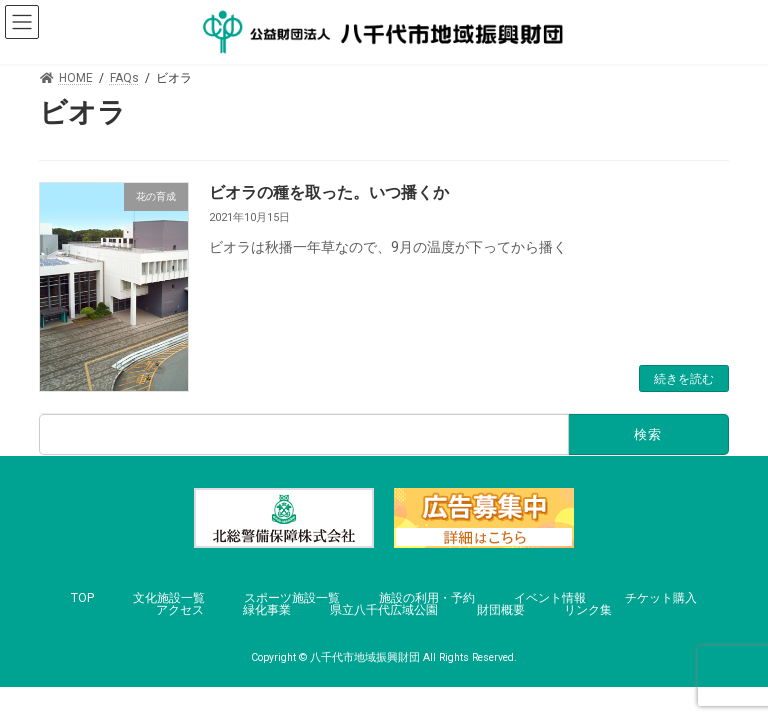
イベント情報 (550, 598)
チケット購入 (661, 598)
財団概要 (501, 610)
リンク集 (588, 610)
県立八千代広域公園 (384, 610)
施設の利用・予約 (427, 598)
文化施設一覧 (169, 598)
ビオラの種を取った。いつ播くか (329, 192)
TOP (82, 598)
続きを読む (684, 379)
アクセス (180, 610)
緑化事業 (267, 610)
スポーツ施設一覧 (292, 598)
